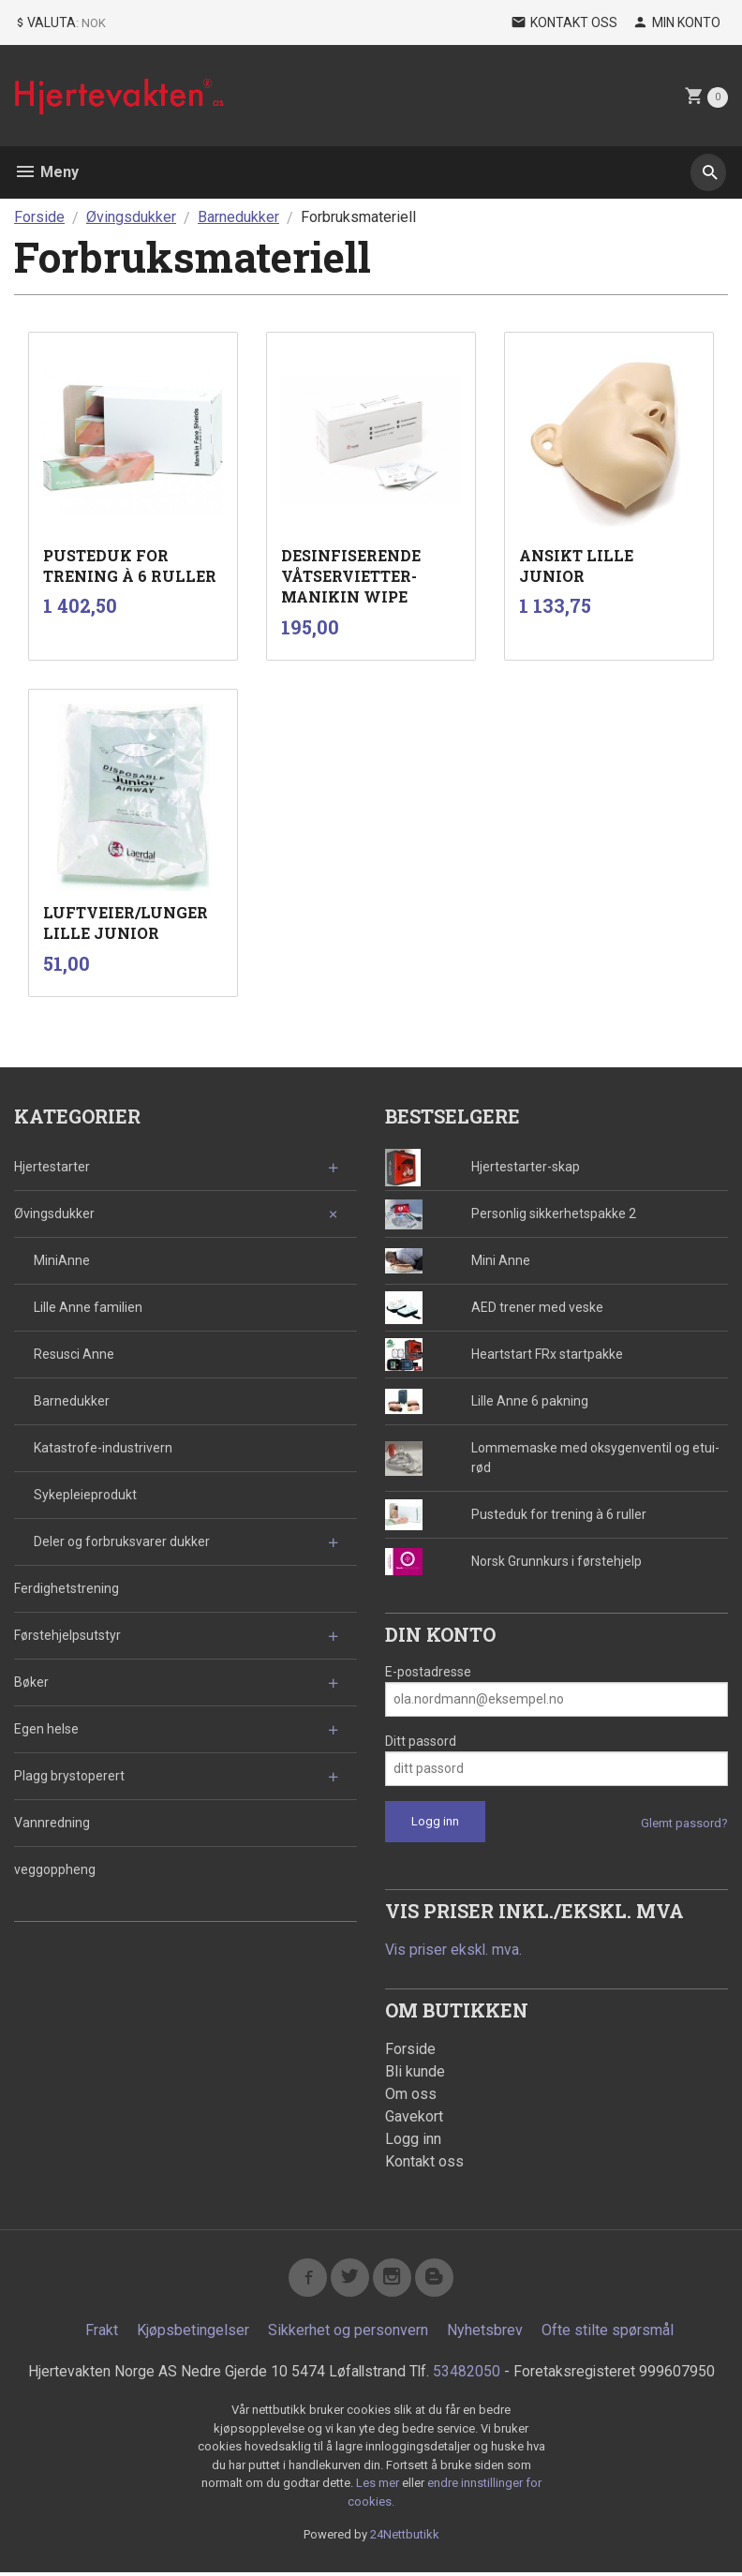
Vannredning (52, 1822)
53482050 (467, 2375)
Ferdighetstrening (66, 1588)
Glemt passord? (684, 1823)
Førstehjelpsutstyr (67, 1635)
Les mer (379, 2487)
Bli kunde (415, 2072)
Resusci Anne (74, 1354)
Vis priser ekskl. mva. (455, 1949)
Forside (39, 217)
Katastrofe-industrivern (103, 1447)
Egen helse (46, 1728)
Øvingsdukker (54, 1213)
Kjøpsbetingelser (193, 2334)
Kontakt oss (424, 2162)
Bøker (31, 1682)
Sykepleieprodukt (85, 1494)
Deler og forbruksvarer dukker (122, 1541)
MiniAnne (62, 1260)
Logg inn (413, 2140)
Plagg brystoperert (69, 1775)
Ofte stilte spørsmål (608, 2334)
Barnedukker (72, 1400)
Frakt (101, 2334)
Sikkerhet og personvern (348, 2334)
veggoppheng (55, 1869)
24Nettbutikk (404, 2539)
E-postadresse (428, 1671)
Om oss (411, 2095)
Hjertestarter (52, 1166)
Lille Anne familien (88, 1307)
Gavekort (414, 2117)
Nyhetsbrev (485, 2334)
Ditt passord (420, 1741)
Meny (46, 172)
